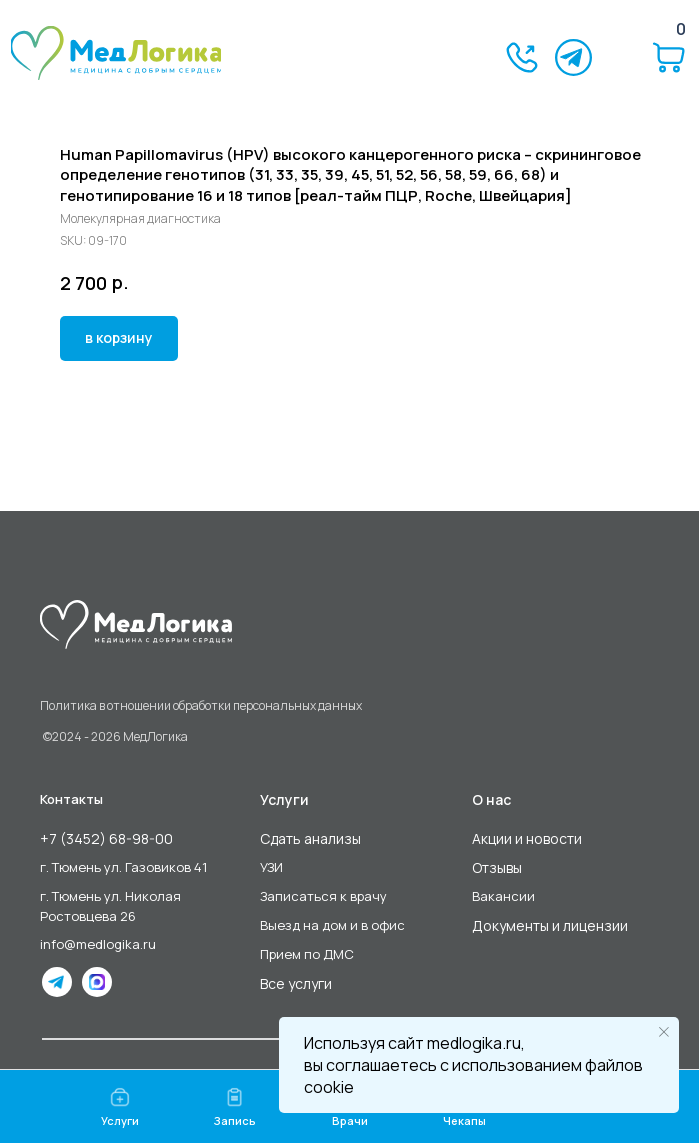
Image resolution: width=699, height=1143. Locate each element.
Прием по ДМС (307, 954)
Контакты (71, 799)
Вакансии (503, 896)
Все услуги (296, 983)
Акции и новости (527, 838)
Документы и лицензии (550, 925)
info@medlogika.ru (98, 944)
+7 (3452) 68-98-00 (106, 838)
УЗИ (271, 867)
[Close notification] (664, 1032)
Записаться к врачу (323, 896)
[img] (116, 53)
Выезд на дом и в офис (332, 925)
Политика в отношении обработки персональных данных (201, 705)
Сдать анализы (310, 838)
